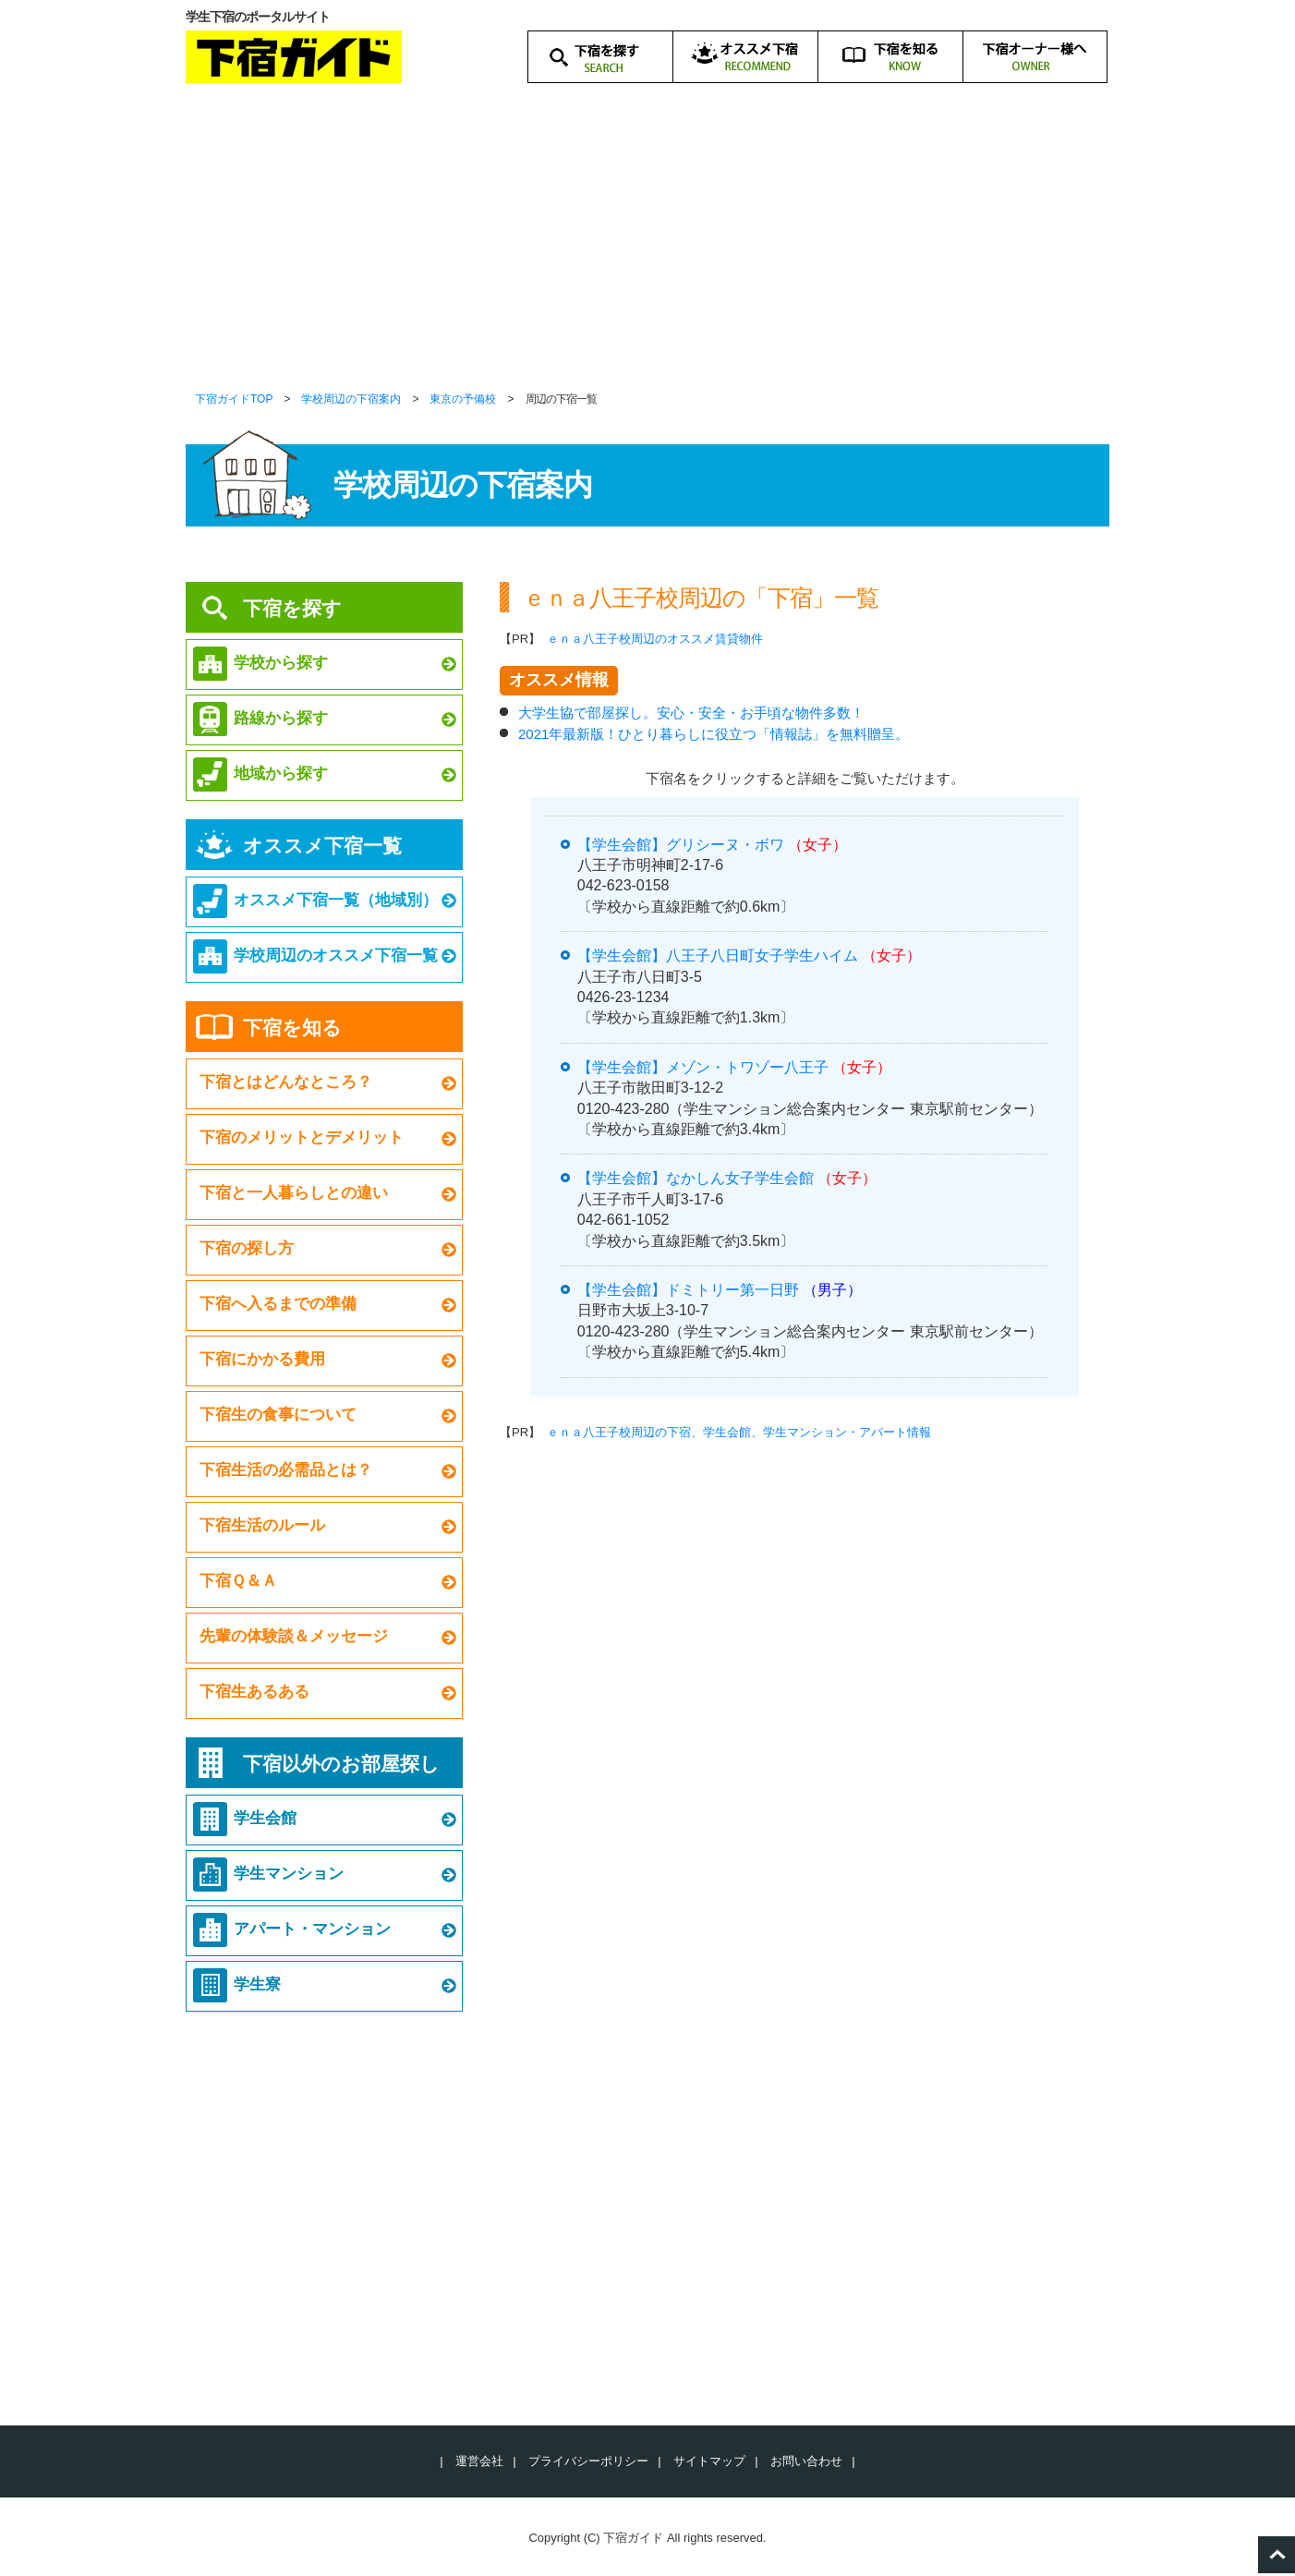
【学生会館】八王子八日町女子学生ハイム (717, 955)
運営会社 (479, 2461)
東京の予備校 (463, 399)
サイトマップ (709, 2461)
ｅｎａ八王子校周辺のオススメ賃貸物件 (655, 639)
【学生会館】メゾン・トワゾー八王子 (703, 1067)
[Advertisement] (647, 249)
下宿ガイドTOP (233, 399)
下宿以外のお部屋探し (341, 1763)
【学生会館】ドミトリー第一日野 (688, 1290)
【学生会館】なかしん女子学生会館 (695, 1178)
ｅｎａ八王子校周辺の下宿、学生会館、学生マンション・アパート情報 (739, 1432)
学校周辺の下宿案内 (351, 399)
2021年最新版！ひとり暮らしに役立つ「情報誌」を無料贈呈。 (713, 734)
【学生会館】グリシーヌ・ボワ (680, 845)
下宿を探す (292, 608)
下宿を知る (292, 1027)
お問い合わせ (806, 2461)
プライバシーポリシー (588, 2461)
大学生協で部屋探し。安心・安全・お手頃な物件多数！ (691, 712)
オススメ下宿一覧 (322, 845)
